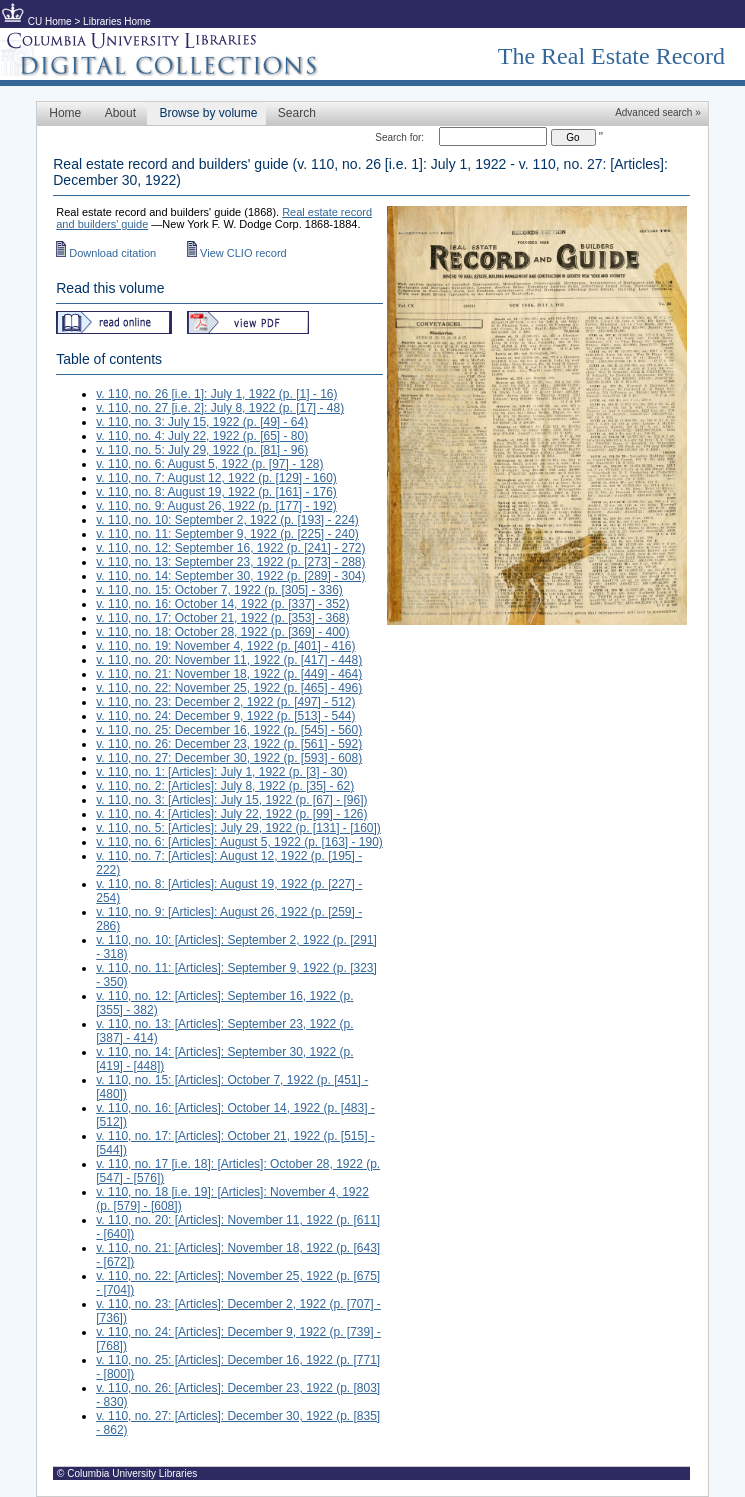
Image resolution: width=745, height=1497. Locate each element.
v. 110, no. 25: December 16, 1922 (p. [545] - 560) (229, 730)
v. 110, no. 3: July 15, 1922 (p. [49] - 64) (202, 422)
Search (297, 113)
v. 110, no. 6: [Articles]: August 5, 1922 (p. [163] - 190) (239, 842)
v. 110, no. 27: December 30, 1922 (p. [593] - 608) (229, 758)
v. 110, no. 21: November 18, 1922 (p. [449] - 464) (229, 674)
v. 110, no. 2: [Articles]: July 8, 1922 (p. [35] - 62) (225, 786)
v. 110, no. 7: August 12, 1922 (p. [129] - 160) (216, 478)
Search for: (399, 137)
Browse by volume (208, 113)
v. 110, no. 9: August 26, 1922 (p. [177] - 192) (216, 506)
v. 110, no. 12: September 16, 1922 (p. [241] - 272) (230, 548)
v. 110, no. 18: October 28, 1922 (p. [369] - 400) (222, 632)
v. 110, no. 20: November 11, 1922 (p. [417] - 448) (229, 660)
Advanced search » (658, 112)
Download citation (106, 253)
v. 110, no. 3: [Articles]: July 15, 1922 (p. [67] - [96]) (231, 800)
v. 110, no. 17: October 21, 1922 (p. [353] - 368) (222, 618)
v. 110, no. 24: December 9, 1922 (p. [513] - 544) (225, 716)
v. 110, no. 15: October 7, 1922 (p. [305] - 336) (219, 590)
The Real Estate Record (611, 56)
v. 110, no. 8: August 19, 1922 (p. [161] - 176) (216, 492)
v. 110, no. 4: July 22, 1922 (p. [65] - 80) (202, 436)
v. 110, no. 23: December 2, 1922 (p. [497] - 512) (225, 702)
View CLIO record (237, 253)
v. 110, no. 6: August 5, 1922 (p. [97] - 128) (209, 464)
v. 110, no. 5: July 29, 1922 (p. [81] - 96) (202, 450)
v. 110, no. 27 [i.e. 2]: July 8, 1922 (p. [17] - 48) (220, 408)
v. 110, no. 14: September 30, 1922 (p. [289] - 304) (230, 576)
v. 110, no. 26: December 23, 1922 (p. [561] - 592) (229, 744)
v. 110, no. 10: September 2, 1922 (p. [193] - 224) (227, 520)
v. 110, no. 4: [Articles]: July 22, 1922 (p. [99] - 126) (231, 814)
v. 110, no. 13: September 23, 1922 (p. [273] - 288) (230, 562)
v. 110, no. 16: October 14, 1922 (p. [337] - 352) (222, 604)
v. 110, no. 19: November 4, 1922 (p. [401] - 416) (225, 646)
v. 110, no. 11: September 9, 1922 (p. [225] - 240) (227, 534)
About (120, 113)
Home (65, 113)
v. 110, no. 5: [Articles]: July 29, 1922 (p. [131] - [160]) (238, 828)
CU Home (50, 21)
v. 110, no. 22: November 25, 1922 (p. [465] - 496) (229, 688)
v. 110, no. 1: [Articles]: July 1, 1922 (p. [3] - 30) (221, 772)
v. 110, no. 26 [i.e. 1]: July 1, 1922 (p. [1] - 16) (216, 394)
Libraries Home (117, 21)
